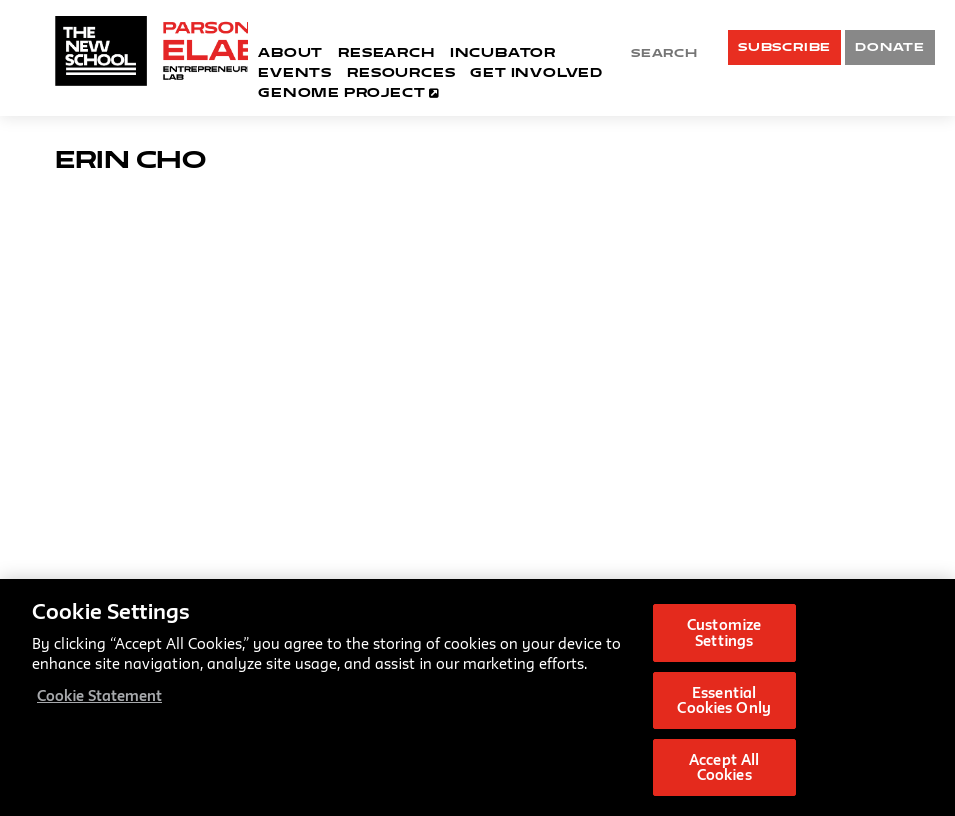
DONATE (890, 46)
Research (386, 52)
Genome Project (348, 92)
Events (295, 72)
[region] (477, 697)
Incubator (503, 52)
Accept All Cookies (724, 767)
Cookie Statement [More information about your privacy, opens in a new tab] (99, 695)
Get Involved (536, 72)
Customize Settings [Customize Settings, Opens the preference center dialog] (724, 632)
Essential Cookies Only (724, 700)
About (290, 52)
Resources (401, 72)
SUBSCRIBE (784, 46)
